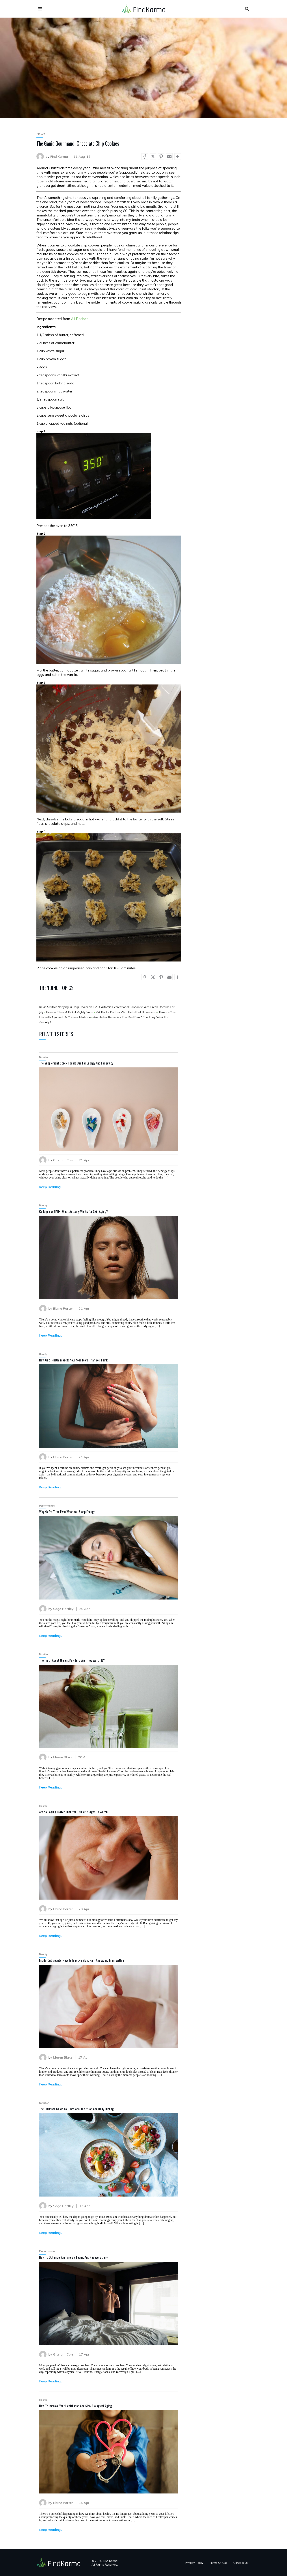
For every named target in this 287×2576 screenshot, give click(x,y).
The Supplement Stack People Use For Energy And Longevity (76, 1063)
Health (43, 1806)
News (40, 134)
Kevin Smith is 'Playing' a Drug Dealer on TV (68, 1007)
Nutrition (44, 1057)
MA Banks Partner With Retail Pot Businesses (126, 1012)
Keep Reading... (50, 1187)
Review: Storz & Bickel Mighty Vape (70, 1012)
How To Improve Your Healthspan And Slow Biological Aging (75, 2405)
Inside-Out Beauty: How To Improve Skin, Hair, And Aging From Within (81, 1960)
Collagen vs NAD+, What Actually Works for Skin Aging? (73, 1211)
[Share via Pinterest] (161, 156)
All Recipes (79, 319)
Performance (47, 1505)
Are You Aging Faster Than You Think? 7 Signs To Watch (73, 1812)
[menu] (40, 9)
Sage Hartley (63, 1609)
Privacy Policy (194, 2562)
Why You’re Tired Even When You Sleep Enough (67, 1511)
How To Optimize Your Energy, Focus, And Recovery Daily (73, 2257)
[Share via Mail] (169, 156)
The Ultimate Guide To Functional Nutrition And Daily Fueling (76, 2109)
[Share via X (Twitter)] (153, 156)
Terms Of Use (218, 2562)
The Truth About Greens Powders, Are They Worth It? (72, 1660)
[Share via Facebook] (144, 156)
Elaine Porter (63, 1308)
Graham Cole (63, 1160)
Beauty (43, 1205)
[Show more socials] (177, 156)
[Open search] (247, 9)
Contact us (240, 2562)
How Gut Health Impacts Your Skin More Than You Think (73, 1360)
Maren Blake (62, 1757)
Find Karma (59, 156)
